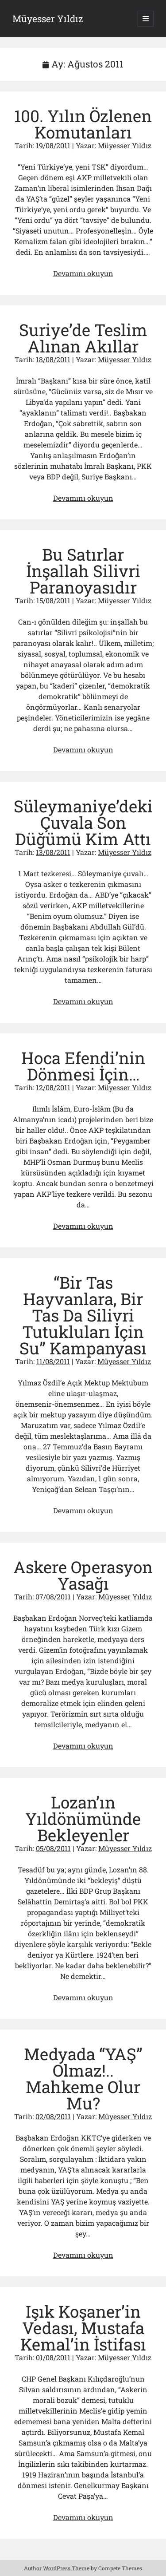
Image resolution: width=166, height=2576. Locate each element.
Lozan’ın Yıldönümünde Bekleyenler (83, 1818)
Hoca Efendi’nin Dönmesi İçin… (83, 1066)
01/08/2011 (53, 2357)
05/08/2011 (53, 1848)
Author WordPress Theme (56, 2568)
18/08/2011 (53, 359)
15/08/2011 (53, 600)
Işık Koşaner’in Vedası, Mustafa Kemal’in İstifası (83, 2327)
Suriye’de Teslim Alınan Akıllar (83, 338)
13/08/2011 (53, 852)
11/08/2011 (53, 1361)
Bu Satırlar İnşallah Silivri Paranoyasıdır (83, 570)
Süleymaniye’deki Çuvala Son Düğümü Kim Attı (83, 822)
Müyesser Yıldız (47, 18)
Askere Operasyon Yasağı (83, 1575)
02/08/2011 (53, 2116)
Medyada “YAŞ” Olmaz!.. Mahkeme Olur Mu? (83, 2078)
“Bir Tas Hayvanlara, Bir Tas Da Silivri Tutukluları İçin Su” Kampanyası (83, 1315)
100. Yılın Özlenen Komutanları (83, 124)
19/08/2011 (53, 145)
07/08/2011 (53, 1596)
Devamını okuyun (83, 273)
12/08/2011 (53, 1087)
